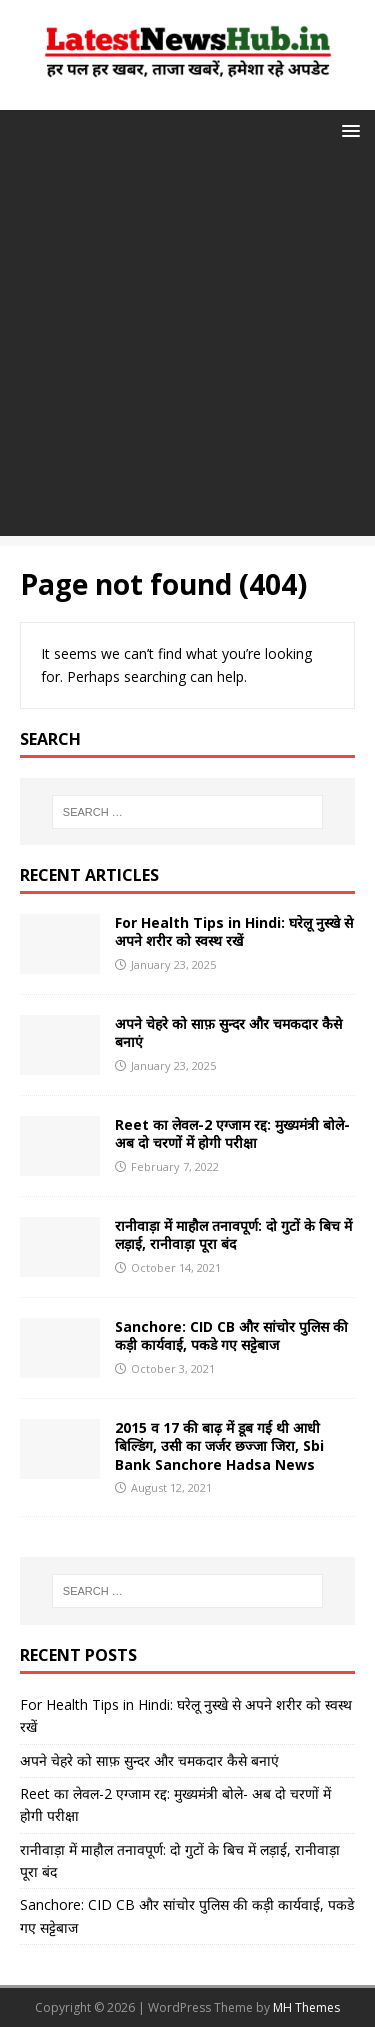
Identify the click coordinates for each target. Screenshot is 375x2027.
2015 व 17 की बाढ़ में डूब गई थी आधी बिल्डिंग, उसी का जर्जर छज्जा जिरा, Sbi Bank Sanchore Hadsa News (219, 1445)
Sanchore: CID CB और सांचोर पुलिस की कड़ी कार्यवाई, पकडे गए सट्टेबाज (231, 1335)
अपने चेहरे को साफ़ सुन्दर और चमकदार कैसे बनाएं (228, 1032)
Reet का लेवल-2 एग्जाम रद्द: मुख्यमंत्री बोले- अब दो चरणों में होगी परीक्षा (232, 1133)
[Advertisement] (187, 348)
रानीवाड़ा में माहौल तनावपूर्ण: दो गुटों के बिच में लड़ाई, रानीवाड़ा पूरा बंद (233, 1234)
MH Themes (306, 2007)
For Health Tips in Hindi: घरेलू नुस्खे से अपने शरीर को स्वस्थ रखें (234, 931)
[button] (347, 129)
